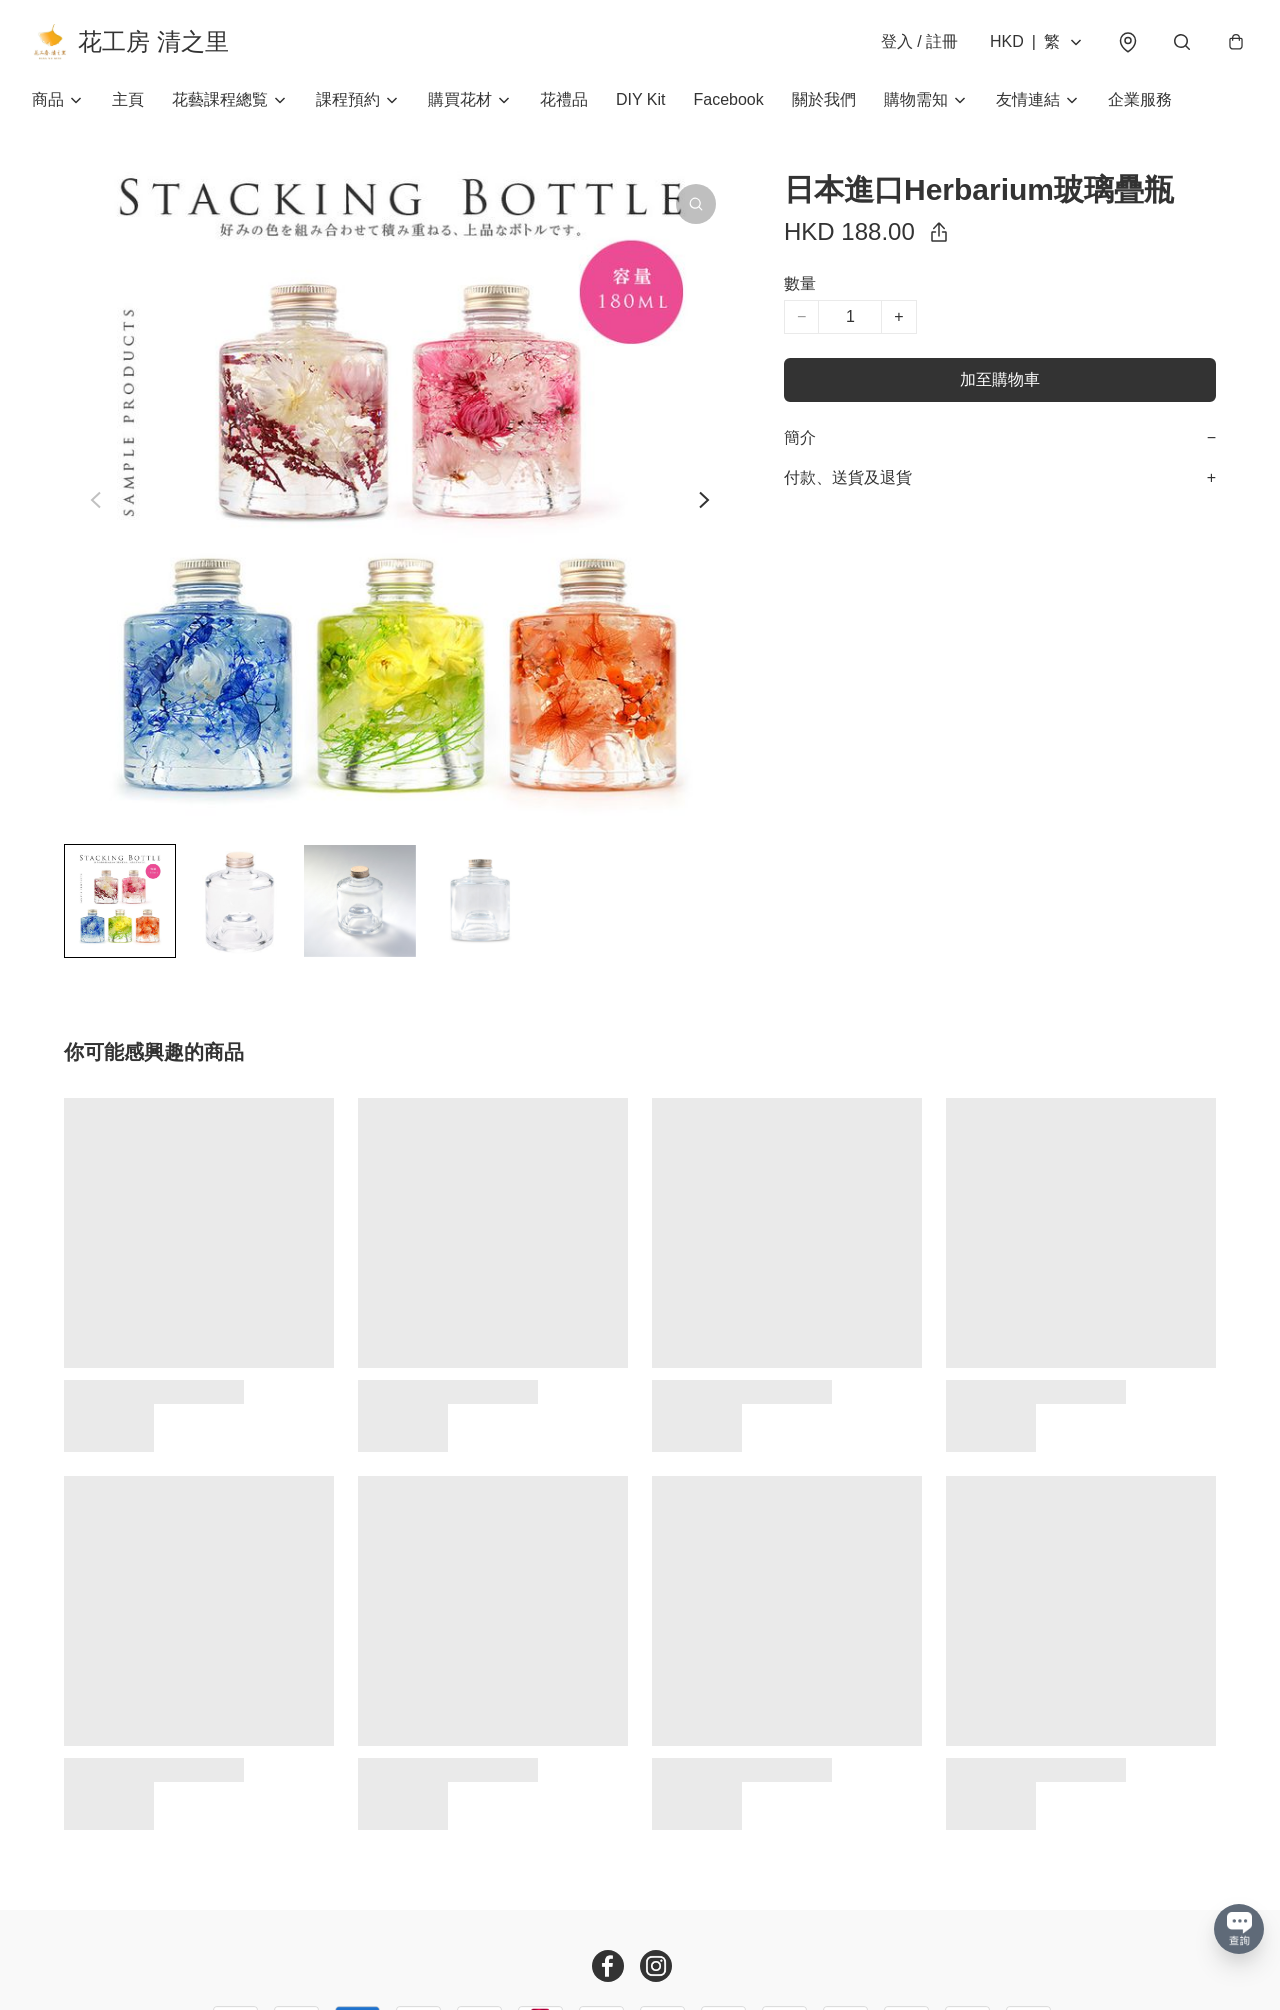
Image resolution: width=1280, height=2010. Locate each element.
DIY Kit (641, 99)
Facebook (729, 99)
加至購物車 (1000, 379)
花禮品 (564, 99)
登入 (919, 41)
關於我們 (824, 99)
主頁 (128, 99)
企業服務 (1140, 99)
